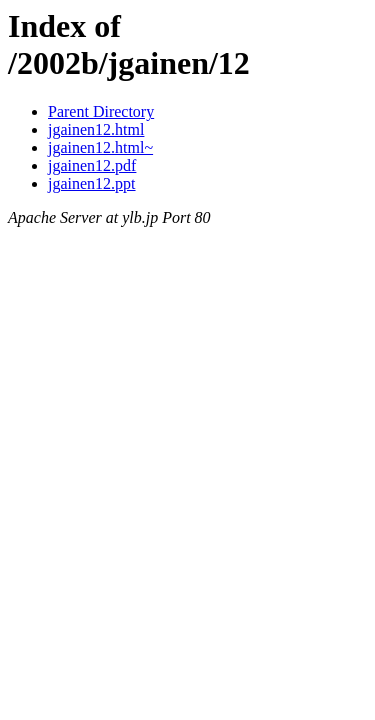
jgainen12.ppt (92, 183)
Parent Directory (101, 111)
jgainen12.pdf (92, 165)
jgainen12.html (96, 129)
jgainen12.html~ (100, 147)
